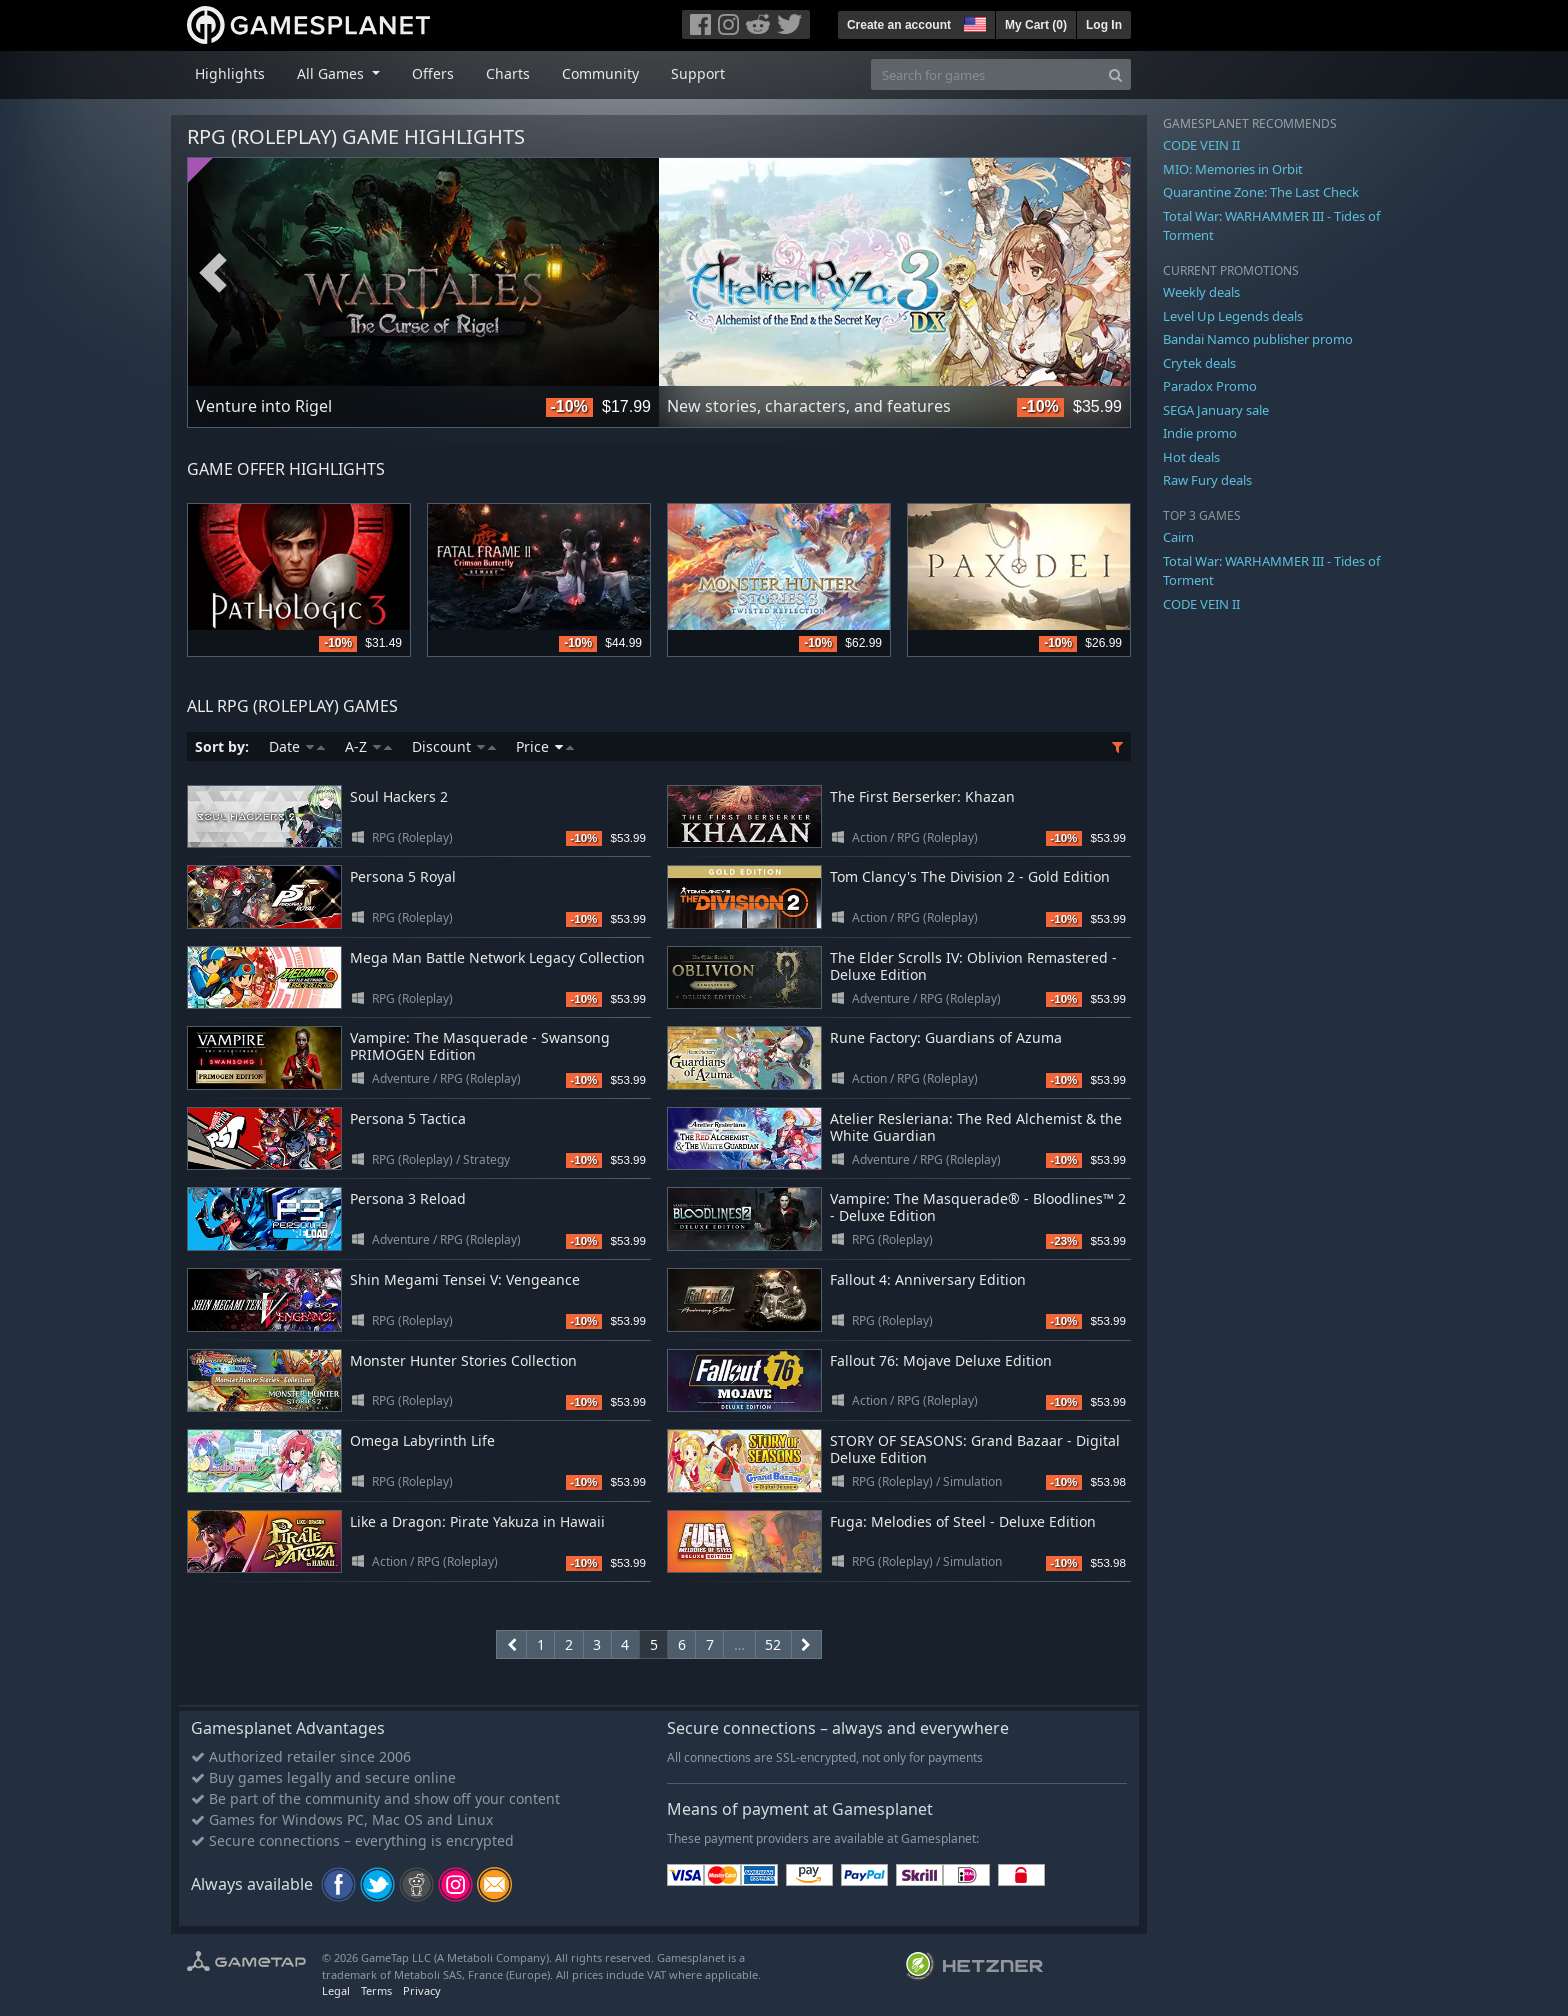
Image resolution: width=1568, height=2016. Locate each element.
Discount (454, 746)
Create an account (899, 25)
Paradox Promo (1210, 386)
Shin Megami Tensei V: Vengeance (465, 1279)
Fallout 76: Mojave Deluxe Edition (941, 1360)
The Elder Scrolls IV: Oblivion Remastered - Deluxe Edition (973, 966)
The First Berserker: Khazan (922, 796)
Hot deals (1191, 457)
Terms (376, 1990)
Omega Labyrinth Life (422, 1440)
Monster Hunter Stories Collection (463, 1360)
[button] (973, 22)
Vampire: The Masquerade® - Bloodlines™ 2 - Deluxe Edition (978, 1207)
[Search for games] (986, 74)
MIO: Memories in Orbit (1233, 169)
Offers (433, 73)
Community (600, 73)
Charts (508, 73)
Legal (336, 1990)
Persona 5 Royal (403, 876)
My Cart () (1036, 25)
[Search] (1115, 74)
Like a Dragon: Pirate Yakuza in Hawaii (477, 1521)
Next (1105, 273)
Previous (213, 273)
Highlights (230, 73)
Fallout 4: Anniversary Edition (928, 1279)
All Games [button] (332, 73)
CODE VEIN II (1201, 145)
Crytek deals (1199, 363)
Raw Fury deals (1207, 480)
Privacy (422, 1990)
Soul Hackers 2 (399, 796)
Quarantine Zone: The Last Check (1261, 192)
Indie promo (1200, 433)
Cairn (1178, 537)
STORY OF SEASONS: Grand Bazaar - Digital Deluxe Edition (975, 1449)
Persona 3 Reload (408, 1198)
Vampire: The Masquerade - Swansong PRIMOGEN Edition (480, 1046)
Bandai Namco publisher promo (1258, 339)
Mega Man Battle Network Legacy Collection (497, 957)
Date (297, 746)
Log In (1104, 25)
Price (545, 746)
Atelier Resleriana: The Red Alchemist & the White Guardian (976, 1127)
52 (773, 1644)
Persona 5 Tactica (408, 1118)
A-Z (368, 746)
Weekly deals (1201, 292)
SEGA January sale (1216, 410)
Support (698, 73)
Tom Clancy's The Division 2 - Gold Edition (970, 876)
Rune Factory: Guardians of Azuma (946, 1037)
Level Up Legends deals (1233, 316)
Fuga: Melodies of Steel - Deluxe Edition (963, 1521)
